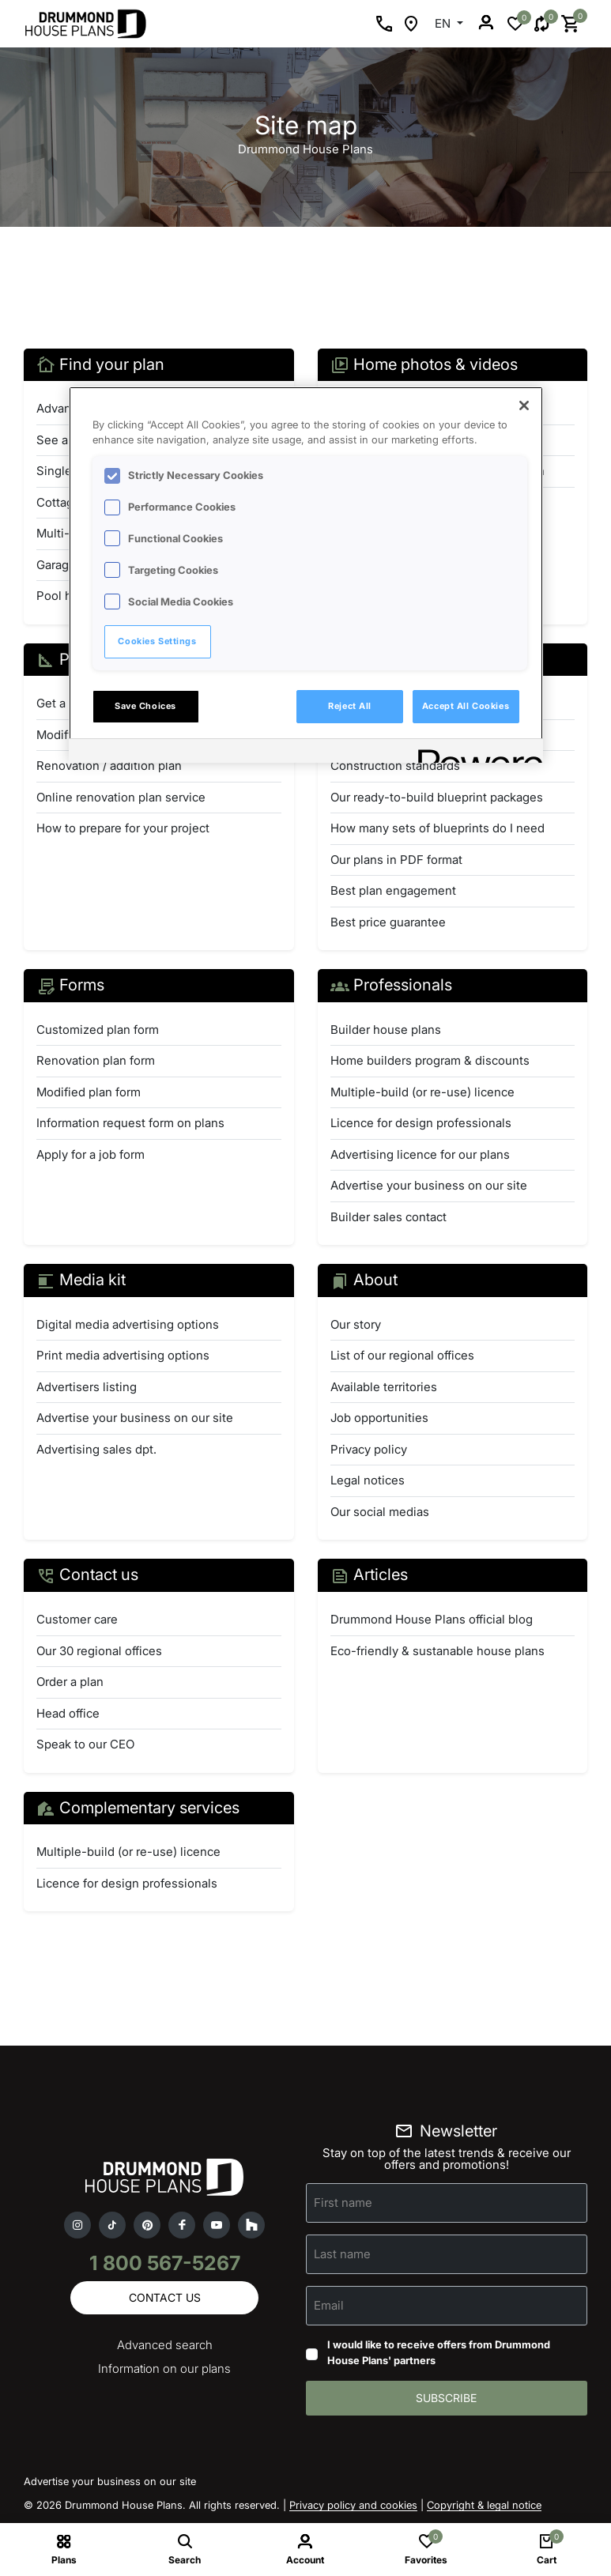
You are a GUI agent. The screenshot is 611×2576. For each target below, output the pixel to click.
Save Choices (145, 705)
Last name (342, 2253)
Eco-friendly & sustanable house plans (437, 1650)
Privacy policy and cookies (353, 2505)
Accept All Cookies (465, 705)
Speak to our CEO (85, 1744)
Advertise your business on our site (428, 1185)
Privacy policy (368, 1449)
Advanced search (165, 2344)
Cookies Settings (157, 641)
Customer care (77, 1619)
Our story (355, 1324)
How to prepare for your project (122, 827)
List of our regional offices (402, 1355)
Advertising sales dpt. (96, 1449)
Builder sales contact (388, 1216)
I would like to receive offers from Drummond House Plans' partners (438, 2352)
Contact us (165, 2297)
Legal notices (367, 1480)
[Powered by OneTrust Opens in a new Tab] (475, 753)
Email (329, 2305)
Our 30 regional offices (99, 1650)
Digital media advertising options (127, 1324)
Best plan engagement (393, 890)
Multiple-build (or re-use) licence (422, 1091)
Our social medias (379, 1511)
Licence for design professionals (420, 1122)
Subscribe (446, 2397)
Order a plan (70, 1681)
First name (343, 2202)
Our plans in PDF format (396, 859)
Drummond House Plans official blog (431, 1619)
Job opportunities (379, 1417)
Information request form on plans (130, 1122)
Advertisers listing (86, 1386)
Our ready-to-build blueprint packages (436, 797)
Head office (68, 1713)
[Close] (524, 405)
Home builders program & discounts (430, 1060)
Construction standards (395, 765)
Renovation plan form (95, 1060)
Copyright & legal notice (484, 2505)
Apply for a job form (90, 1154)
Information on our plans (164, 2368)
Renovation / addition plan (109, 765)
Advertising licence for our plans (420, 1154)
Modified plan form (88, 1091)
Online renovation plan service (121, 797)
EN (444, 23)
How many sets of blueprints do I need (437, 827)
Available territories (383, 1386)
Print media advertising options (122, 1355)
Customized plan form (97, 1029)
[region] (306, 575)
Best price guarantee (388, 922)
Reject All (350, 705)
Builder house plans (385, 1029)
